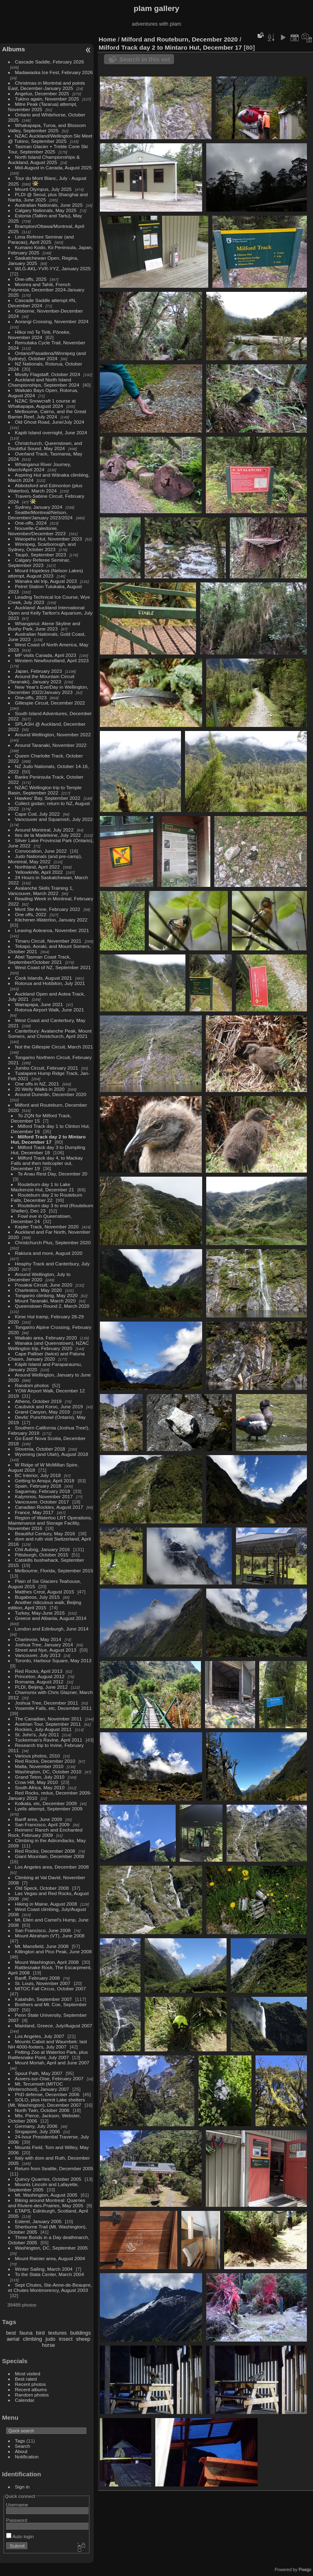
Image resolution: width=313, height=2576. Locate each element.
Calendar (25, 2400)
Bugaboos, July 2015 (37, 1597)
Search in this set (144, 59)
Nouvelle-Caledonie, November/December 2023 (37, 530)
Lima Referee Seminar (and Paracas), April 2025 (41, 239)
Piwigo (305, 2569)
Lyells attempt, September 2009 (49, 1808)
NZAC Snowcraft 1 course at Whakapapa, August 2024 (42, 403)
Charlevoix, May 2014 (38, 1639)
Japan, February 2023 (38, 671)
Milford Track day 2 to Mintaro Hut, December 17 (48, 1139)
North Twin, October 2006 (42, 2110)
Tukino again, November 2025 (47, 98)
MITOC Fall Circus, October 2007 (50, 1988)
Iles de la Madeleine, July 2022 (48, 835)
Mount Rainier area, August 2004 (50, 2258)
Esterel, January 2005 (38, 2221)
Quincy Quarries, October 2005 (48, 2179)
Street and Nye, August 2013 (45, 1649)
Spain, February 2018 (38, 1485)
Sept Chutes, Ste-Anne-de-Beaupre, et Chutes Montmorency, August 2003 (50, 2287)
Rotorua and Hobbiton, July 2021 (50, 983)
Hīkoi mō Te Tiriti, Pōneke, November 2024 (39, 334)
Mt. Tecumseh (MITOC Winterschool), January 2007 (38, 2086)
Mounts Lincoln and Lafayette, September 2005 (43, 2187)
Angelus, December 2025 (42, 93)
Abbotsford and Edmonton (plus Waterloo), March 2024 (45, 488)
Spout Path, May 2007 (38, 2073)
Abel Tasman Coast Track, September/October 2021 (39, 959)
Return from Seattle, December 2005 (54, 2168)
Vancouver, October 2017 (42, 1501)
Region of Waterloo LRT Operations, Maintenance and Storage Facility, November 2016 (50, 1523)
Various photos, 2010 (37, 1755)
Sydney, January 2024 (38, 507)
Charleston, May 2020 (38, 1290)
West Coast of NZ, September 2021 (53, 967)
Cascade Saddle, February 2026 (49, 61)
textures (57, 2333)
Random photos (32, 1385)
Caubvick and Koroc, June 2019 (49, 1406)
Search (22, 2446)
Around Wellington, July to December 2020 (39, 1277)
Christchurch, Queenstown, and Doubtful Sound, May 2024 (45, 445)
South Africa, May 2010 (40, 1787)
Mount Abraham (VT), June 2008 (50, 1935)
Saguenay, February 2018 (42, 1491)
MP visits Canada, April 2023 (45, 655)
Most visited (27, 2373)
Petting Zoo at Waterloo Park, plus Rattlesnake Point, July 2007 (48, 2054)
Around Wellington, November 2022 (53, 734)
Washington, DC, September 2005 (51, 2247)
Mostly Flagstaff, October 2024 (47, 374)
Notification (27, 2456)
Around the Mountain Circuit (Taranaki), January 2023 (41, 679)
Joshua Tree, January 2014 (44, 1644)
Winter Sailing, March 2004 (44, 2269)
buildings (80, 2333)
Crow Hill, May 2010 (36, 1782)
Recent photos (30, 2384)
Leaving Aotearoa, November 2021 (52, 930)
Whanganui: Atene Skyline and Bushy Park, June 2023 (44, 626)
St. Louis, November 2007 (43, 1983)
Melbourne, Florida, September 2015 (54, 1570)
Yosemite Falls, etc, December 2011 (53, 1708)
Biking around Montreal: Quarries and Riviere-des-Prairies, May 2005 (46, 2202)
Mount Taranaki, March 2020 (45, 1300)
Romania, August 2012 (39, 1681)
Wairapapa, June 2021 (39, 1004)
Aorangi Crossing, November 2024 (52, 321)
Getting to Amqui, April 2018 (45, 1480)
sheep (83, 2339)
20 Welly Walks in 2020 (40, 1089)
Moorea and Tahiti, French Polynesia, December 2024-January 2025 (46, 290)
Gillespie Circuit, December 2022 (50, 702)
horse (48, 2345)
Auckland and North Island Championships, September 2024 (43, 382)
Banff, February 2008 (37, 1978)
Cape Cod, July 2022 (37, 813)
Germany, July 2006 (36, 2126)
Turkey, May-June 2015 (40, 1612)
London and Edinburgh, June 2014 (52, 1628)
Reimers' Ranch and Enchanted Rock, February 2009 (45, 1832)
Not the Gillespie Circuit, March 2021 (54, 1046)
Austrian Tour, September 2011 (48, 1724)
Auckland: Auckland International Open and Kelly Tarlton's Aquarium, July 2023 (50, 613)
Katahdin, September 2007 (43, 1999)
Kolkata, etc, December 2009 (46, 1803)
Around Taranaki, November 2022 (51, 745)
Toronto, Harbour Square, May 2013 (53, 1660)
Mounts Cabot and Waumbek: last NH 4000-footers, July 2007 (47, 2044)
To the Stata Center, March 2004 (49, 2274)
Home (107, 39)
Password (16, 2520)
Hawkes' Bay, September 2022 (47, 798)
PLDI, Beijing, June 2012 (41, 1687)
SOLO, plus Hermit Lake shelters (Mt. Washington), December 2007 (46, 2102)
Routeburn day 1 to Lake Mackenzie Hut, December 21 (42, 1187)
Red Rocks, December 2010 (45, 1761)
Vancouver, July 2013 (38, 1655)
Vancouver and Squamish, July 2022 (54, 819)
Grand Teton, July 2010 (39, 1776)
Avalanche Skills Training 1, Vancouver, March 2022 (40, 890)
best (11, 2333)
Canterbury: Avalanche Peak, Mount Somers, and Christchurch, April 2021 (50, 1033)
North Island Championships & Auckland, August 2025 (44, 159)
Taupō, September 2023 (40, 554)
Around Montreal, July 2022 (44, 829)
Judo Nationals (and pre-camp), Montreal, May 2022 (45, 859)
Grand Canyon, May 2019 (42, 1411)
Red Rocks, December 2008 (45, 1851)
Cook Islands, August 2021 (43, 977)
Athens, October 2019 (38, 1401)
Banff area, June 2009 (38, 1819)
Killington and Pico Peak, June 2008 (53, 1951)
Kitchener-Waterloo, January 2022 (51, 919)
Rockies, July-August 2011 (43, 1729)
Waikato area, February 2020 (46, 1337)
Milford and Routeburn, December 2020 (179, 39)
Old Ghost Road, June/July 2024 (49, 422)
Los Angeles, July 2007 (39, 2036)
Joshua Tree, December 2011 (46, 1702)
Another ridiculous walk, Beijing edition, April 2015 (45, 1605)
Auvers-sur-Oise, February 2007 (49, 2078)
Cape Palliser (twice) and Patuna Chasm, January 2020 (46, 1356)
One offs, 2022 (30, 914)
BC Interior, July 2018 (38, 1475)
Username (17, 2504)
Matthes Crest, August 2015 (44, 1591)
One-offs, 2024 (31, 522)
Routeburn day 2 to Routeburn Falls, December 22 (46, 1197)
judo (50, 2339)
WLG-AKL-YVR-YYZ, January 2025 (53, 268)
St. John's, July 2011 (37, 1734)
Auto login (20, 2536)
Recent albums (31, 2389)
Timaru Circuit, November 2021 (48, 940)
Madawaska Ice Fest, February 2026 (54, 72)
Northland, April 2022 (37, 866)
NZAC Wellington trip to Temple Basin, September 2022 (45, 790)
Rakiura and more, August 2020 (48, 1253)
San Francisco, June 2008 (43, 1930)
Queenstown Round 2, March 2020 (52, 1306)
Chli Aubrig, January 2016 (42, 1549)
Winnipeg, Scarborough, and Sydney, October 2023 (42, 546)
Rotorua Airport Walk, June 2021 (49, 1009)
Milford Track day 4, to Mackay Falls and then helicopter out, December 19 (47, 1163)
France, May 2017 (34, 1512)
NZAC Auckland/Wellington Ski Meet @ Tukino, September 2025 (50, 138)
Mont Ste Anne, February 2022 (47, 909)
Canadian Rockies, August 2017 (49, 1507)
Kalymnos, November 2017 (44, 1496)
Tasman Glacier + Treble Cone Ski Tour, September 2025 (48, 149)
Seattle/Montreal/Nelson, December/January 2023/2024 (40, 515)
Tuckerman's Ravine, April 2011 (48, 1739)
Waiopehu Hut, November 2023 (48, 538)
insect (66, 2339)
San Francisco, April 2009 (42, 1824)
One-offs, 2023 (31, 697)
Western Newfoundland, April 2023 (52, 660)
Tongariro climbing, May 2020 (46, 1295)
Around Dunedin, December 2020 (50, 1094)
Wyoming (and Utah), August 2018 (51, 1454)
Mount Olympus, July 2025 (43, 189)
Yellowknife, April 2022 (39, 872)
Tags (20, 2440)
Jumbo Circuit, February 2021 (46, 1067)
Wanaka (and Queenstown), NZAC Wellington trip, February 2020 (48, 1345)
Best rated (26, 2378)
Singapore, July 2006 (37, 2131)
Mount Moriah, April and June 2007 (52, 2062)
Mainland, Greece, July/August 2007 (54, 2025)
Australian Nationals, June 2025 (49, 205)
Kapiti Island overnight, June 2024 (51, 432)
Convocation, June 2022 (41, 851)
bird (40, 2333)
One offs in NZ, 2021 (37, 1083)
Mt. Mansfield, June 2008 (41, 1946)
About (21, 2451)
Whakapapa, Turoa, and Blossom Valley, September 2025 (47, 128)
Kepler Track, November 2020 (47, 1226)
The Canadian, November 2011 (48, 1718)
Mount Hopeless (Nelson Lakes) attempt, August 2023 (45, 573)
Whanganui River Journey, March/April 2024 (39, 467)
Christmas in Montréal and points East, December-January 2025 (46, 85)
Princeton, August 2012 (40, 1676)
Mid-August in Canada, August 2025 (53, 167)
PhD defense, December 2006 (47, 2094)
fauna (26, 2333)
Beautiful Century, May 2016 (45, 1533)
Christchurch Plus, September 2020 (53, 1242)
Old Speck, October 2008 (42, 1888)
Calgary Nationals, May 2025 (46, 210)
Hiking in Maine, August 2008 (46, 1903)
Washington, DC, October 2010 (48, 1771)
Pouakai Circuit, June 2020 (44, 1284)
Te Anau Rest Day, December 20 (52, 1173)
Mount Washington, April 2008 (47, 1962)
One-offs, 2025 (31, 279)
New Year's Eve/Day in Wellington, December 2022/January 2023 (48, 689)
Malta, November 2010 (39, 1766)
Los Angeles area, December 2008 (52, 1866)
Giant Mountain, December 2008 (49, 1856)
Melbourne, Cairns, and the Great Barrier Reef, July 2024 (47, 414)
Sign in (22, 2486)
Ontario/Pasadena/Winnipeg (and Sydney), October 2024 (47, 355)
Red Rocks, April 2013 (38, 1671)
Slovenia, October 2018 (40, 1448)
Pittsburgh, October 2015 (41, 1554)
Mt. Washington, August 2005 (46, 2194)
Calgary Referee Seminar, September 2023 (39, 562)
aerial (13, 2339)
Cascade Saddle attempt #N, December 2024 (42, 303)
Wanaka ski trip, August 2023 (46, 581)
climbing (32, 2339)
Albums (13, 49)
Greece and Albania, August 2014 (50, 1618)
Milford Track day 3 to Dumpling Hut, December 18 (48, 1150)
